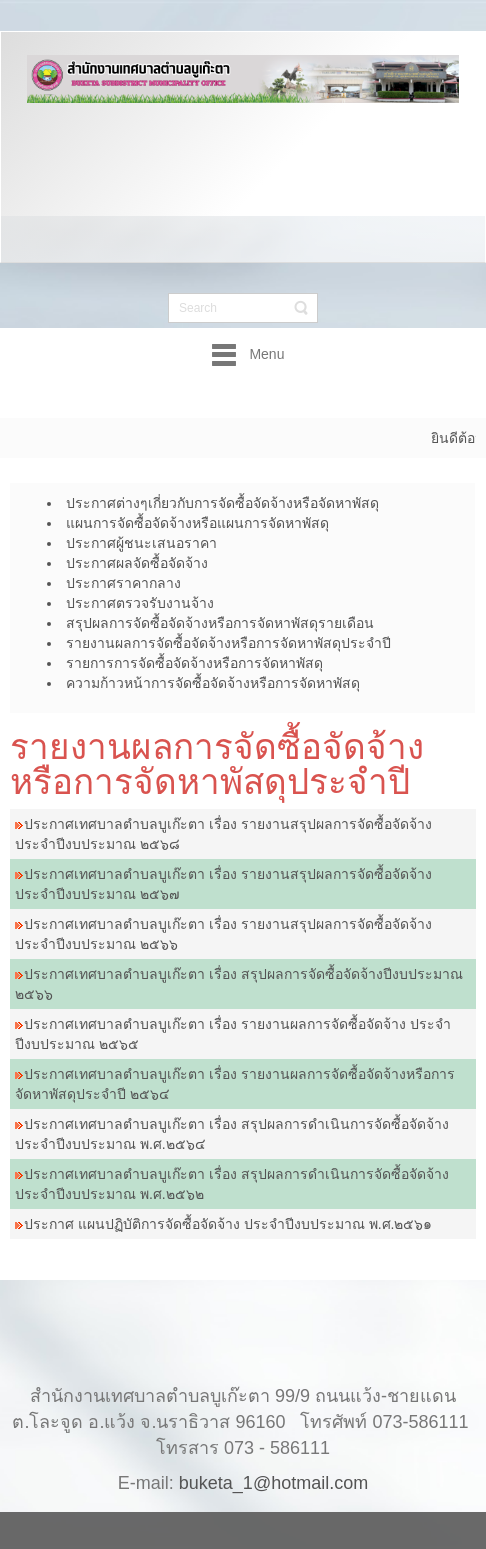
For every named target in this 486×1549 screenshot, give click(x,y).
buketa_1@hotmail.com (273, 1463)
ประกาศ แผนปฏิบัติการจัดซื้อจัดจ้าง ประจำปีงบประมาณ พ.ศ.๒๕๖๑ (228, 1224)
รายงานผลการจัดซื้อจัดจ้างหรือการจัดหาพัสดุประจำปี (217, 764)
